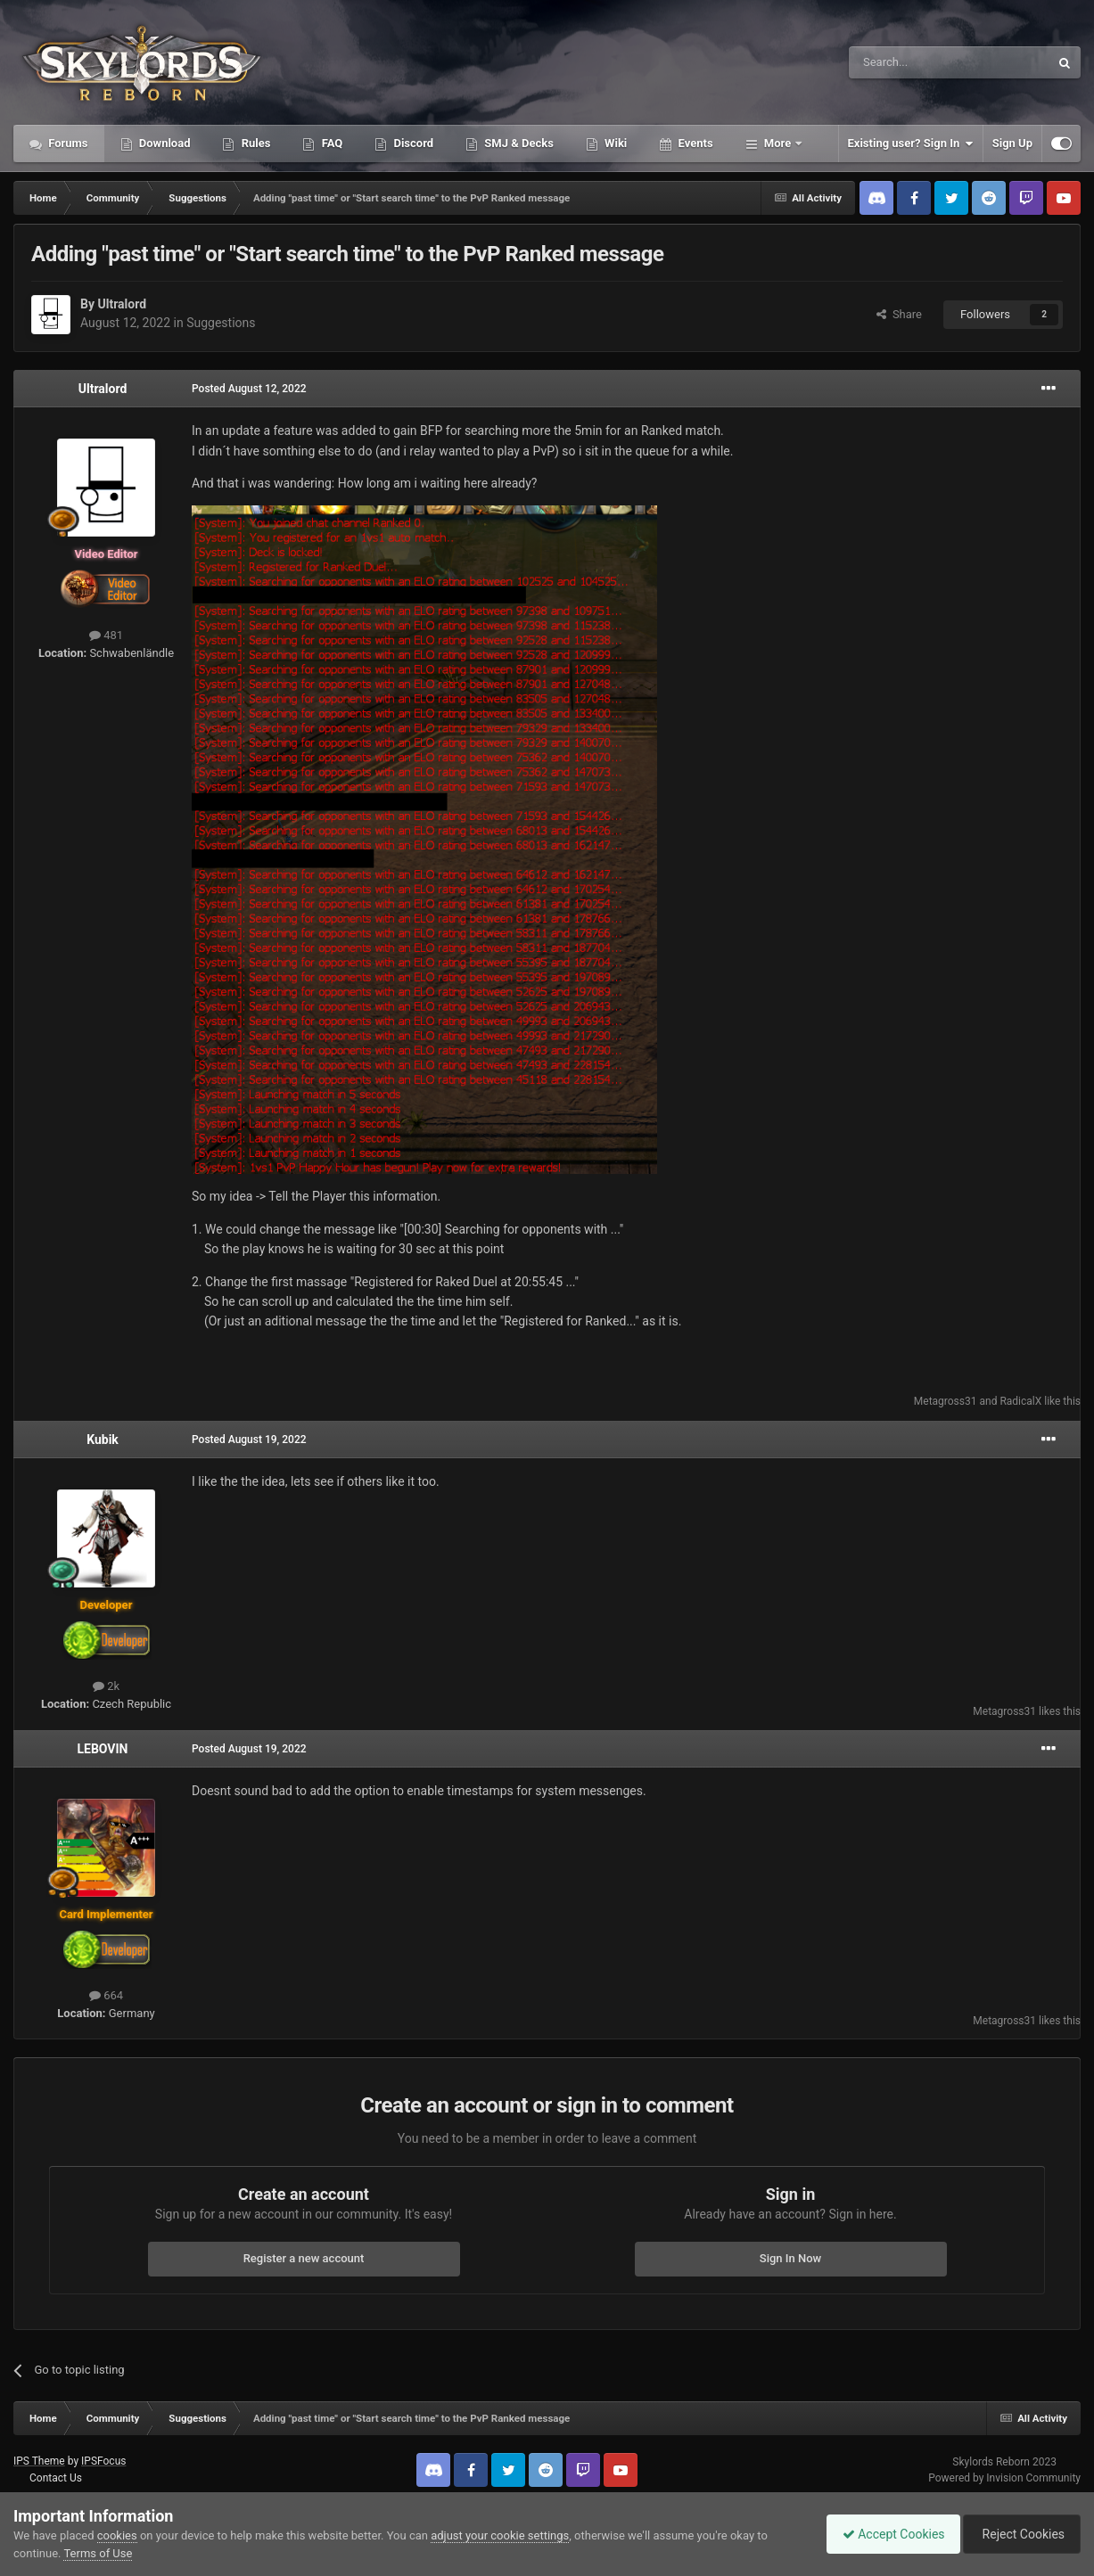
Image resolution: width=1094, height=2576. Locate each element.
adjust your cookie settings (500, 2535)
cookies (117, 2535)
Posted (249, 388)
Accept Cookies (885, 2534)
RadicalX (1020, 1401)
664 (106, 1995)
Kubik (102, 1439)
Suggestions (220, 323)
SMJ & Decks (517, 143)
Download (163, 143)
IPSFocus (103, 2461)
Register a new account (304, 2258)
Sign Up (1012, 143)
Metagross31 (945, 1401)
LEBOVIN (102, 1749)
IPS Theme (39, 2461)
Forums (66, 143)
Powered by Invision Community (1004, 2478)
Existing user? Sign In (911, 143)
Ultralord (121, 304)
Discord (412, 143)
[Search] (907, 62)
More (777, 143)
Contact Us (55, 2478)
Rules (254, 143)
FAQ (330, 143)
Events (693, 143)
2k (106, 1686)
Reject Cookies (1019, 2534)
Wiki (614, 143)
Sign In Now (790, 2258)
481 (106, 635)
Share (899, 314)
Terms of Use (97, 2553)
